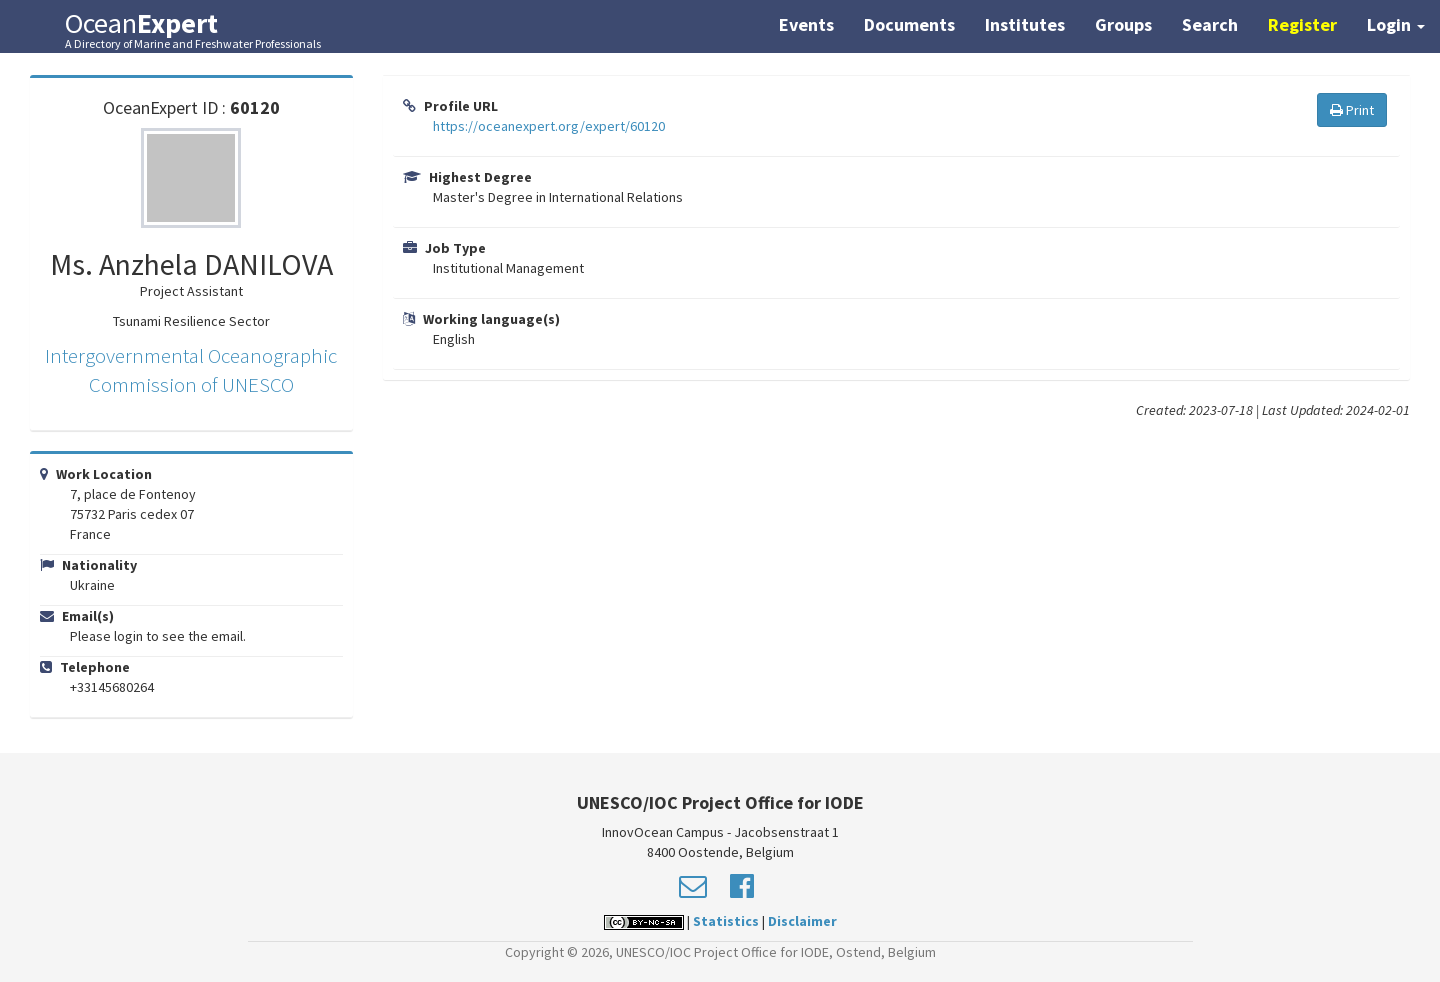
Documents (909, 24)
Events (806, 24)
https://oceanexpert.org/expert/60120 (549, 126)
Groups (1123, 24)
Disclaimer (802, 921)
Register (1302, 24)
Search (1210, 24)
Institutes (1025, 24)
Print (1352, 110)
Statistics (726, 921)
